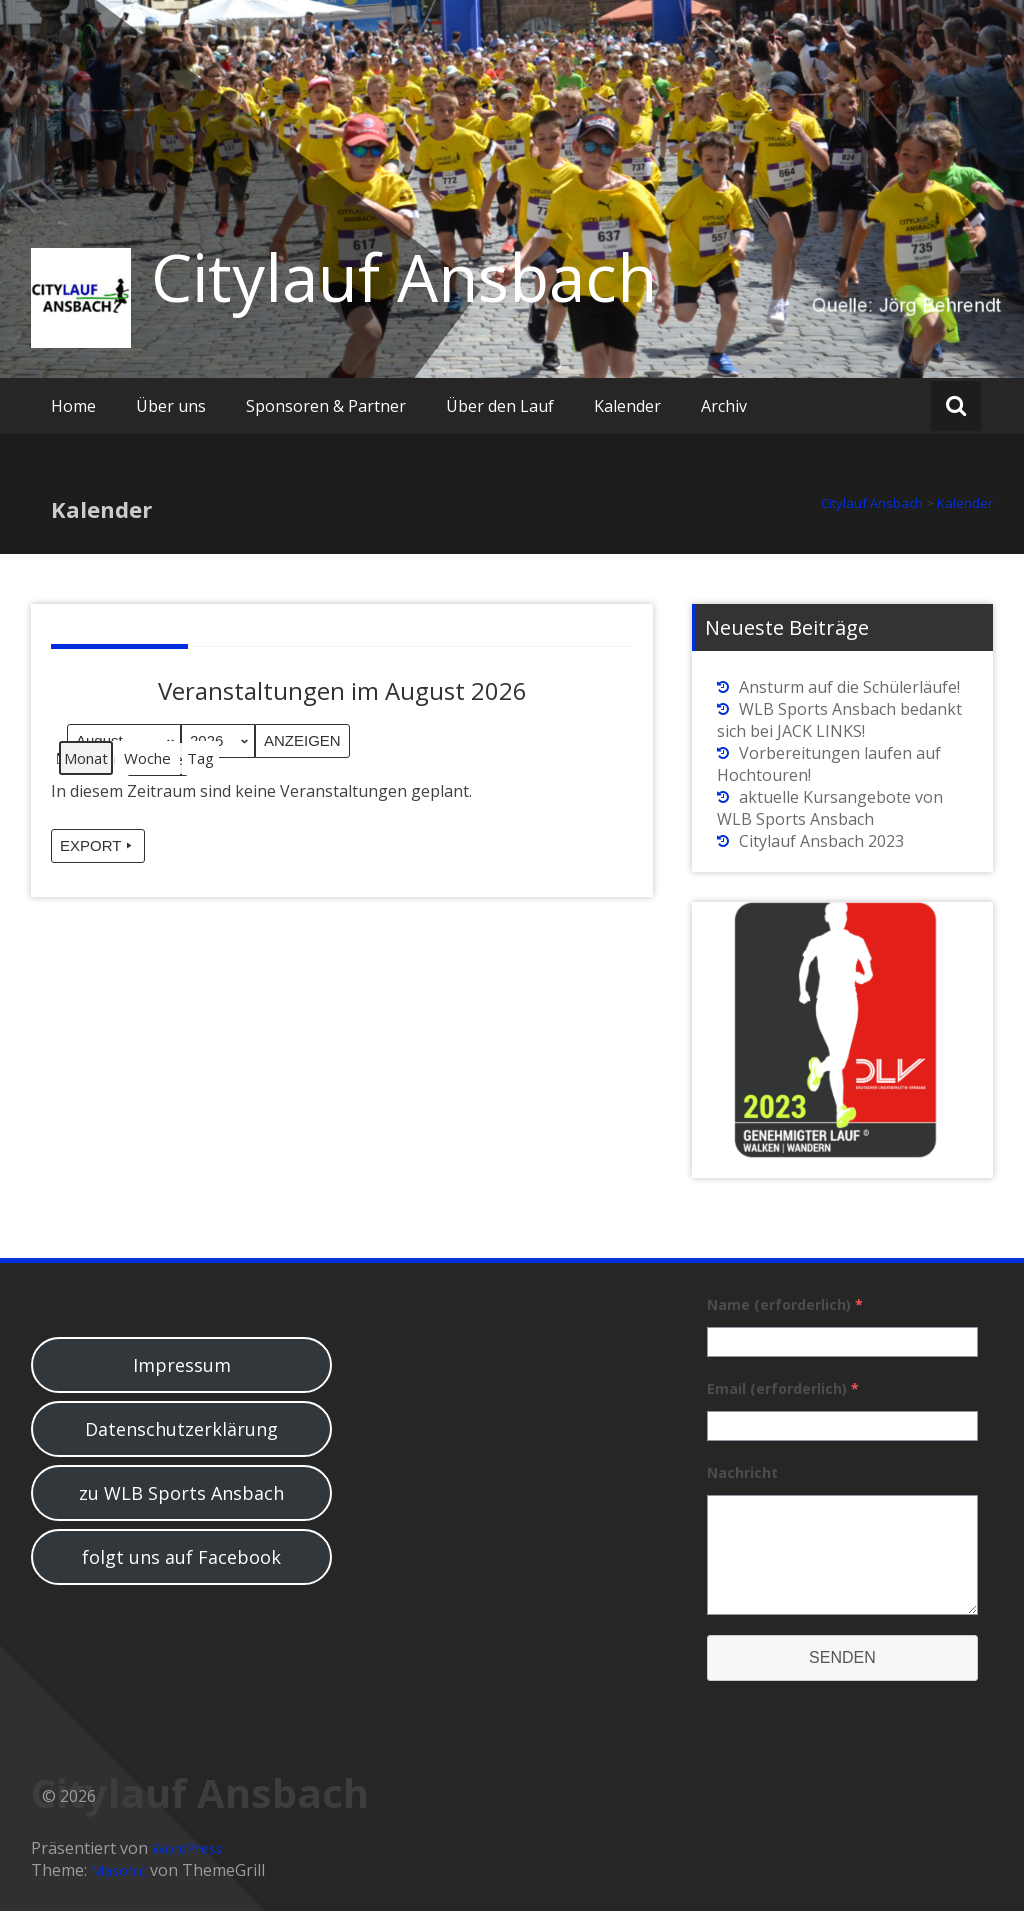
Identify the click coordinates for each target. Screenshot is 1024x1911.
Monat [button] (86, 758)
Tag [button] (200, 758)
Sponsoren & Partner (326, 406)
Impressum (182, 1365)
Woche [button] (147, 758)
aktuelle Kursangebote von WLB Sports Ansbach (830, 808)
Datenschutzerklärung (181, 1429)
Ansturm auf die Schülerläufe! (849, 687)
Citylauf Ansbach (404, 277)
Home (73, 406)
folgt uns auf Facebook (181, 1557)
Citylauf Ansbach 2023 (821, 841)
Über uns (171, 406)
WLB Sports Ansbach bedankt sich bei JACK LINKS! (839, 720)
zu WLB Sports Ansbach (181, 1493)
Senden (842, 1657)
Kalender (627, 406)
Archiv (724, 406)
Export (98, 846)
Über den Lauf (500, 406)
